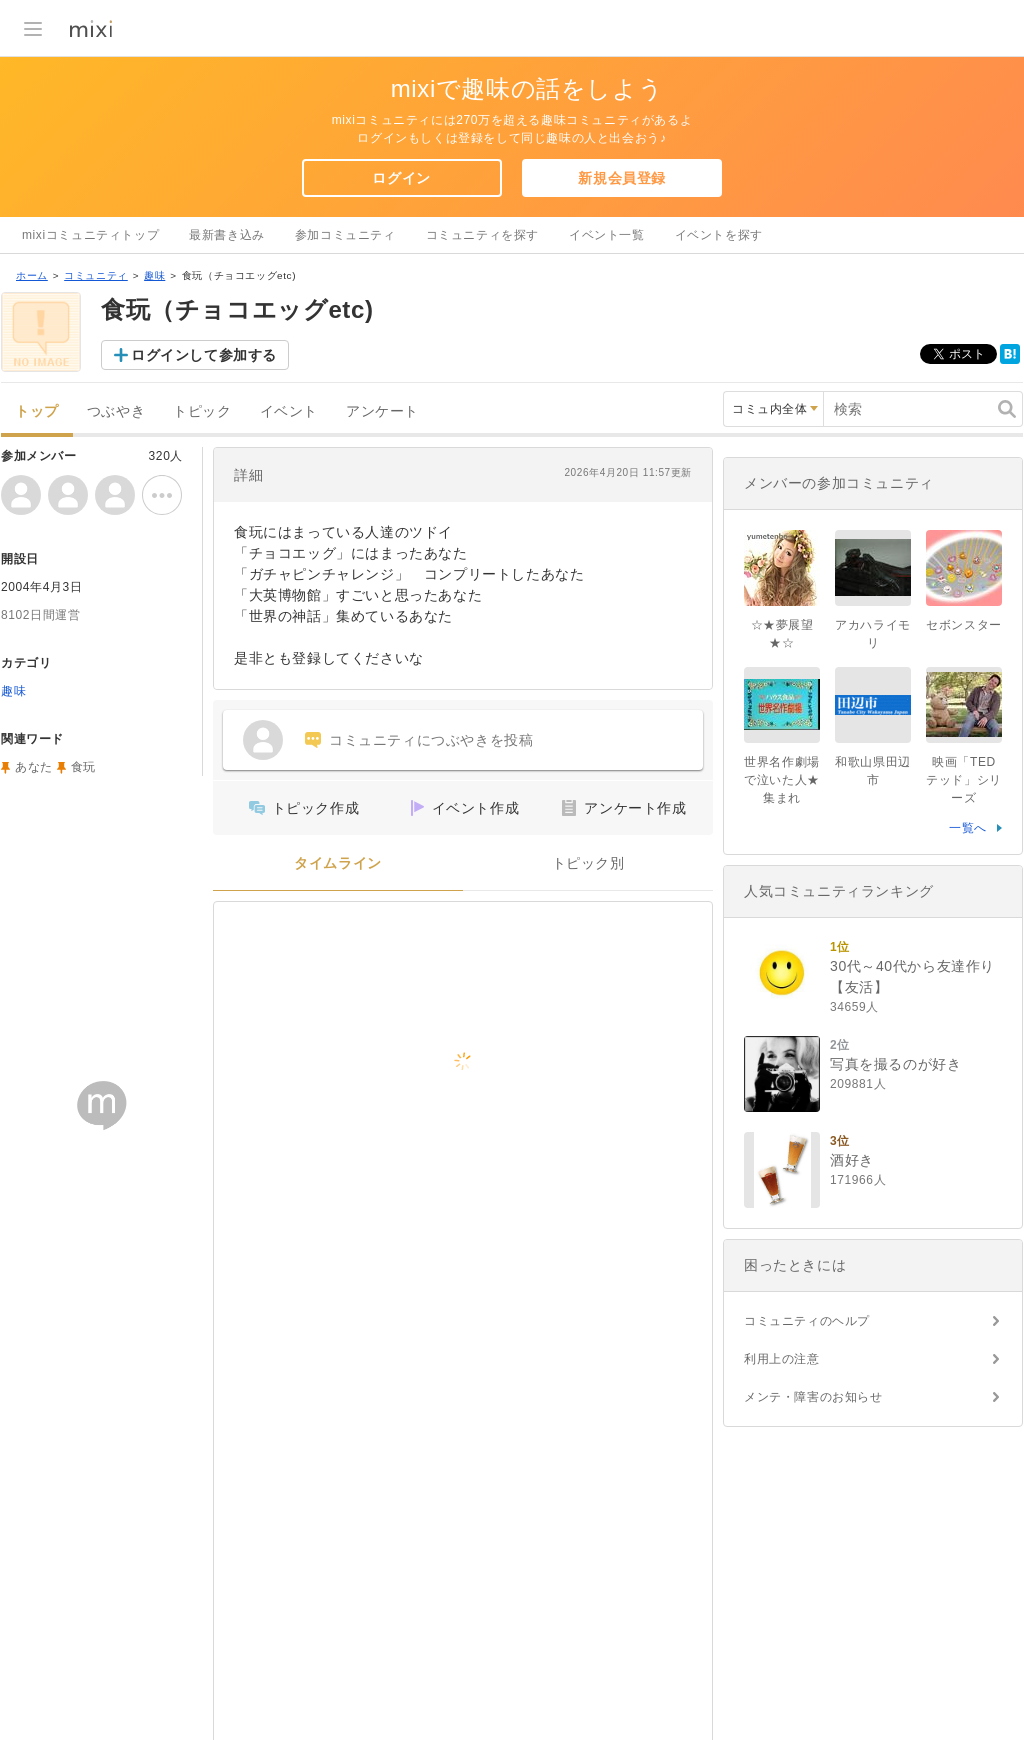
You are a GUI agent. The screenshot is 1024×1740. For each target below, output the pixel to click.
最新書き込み (227, 235)
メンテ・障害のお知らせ (813, 1397)
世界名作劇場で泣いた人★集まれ (782, 780)
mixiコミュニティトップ (90, 235)
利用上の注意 (782, 1359)
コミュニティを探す (482, 235)
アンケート (382, 411)
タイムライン (338, 863)
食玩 (83, 767)
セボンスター (964, 625)
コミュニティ (96, 275)
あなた (34, 767)
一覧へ (968, 828)
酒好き (852, 1160)
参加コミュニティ (345, 235)
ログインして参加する (204, 355)
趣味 (154, 275)
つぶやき (116, 411)
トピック (202, 411)
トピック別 (588, 863)
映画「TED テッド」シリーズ (964, 780)
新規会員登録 (622, 178)
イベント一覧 (607, 235)
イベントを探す (719, 235)
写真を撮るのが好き (895, 1064)
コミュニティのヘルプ (807, 1321)
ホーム (32, 275)
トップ (37, 411)
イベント (289, 411)
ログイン (401, 178)
